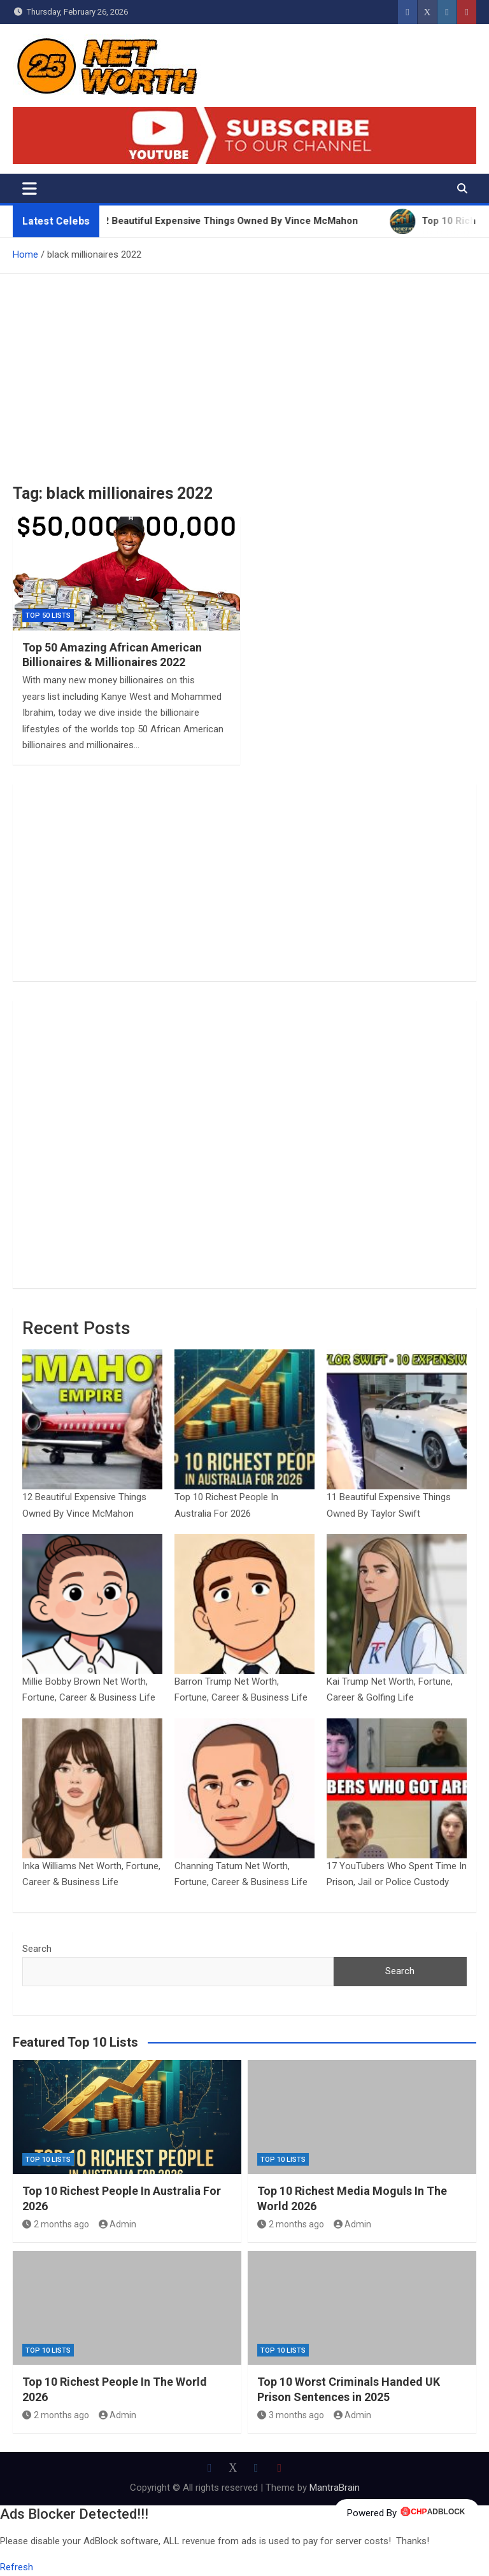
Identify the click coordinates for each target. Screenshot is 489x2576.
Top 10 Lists (48, 2159)
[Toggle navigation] (29, 188)
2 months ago (55, 2224)
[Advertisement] (244, 369)
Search (37, 1948)
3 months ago (290, 2415)
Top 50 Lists (48, 615)
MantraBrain (334, 2487)
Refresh (16, 2567)
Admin (118, 2224)
